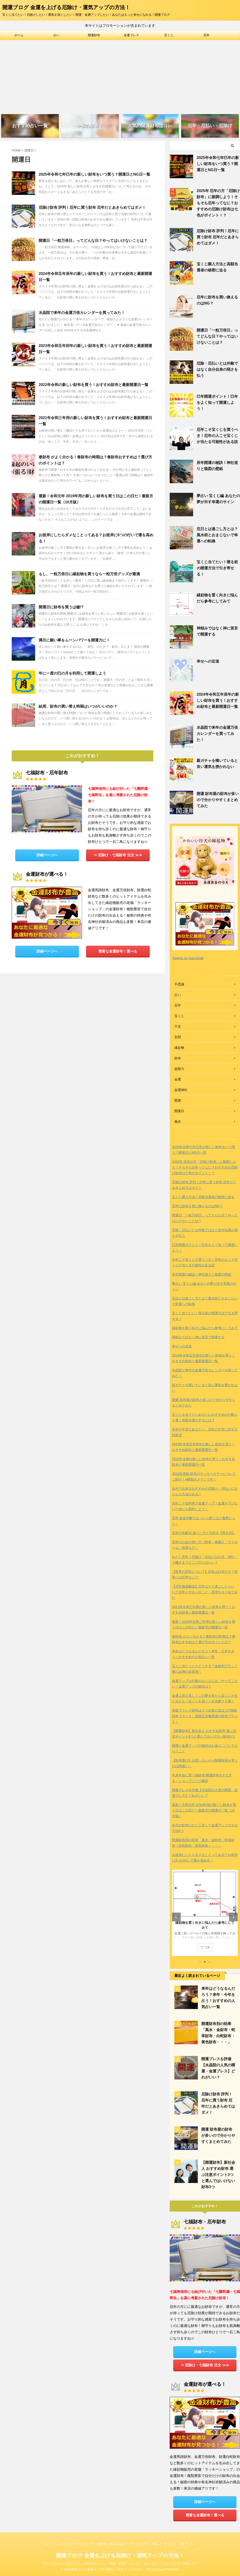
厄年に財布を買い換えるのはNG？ (197, 1206)
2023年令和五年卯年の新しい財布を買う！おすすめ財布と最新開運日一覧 (203, 1447)
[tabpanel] (205, 1913)
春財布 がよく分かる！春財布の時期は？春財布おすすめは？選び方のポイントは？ (203, 1639)
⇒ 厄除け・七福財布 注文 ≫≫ (118, 855)
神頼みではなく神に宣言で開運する (198, 1337)
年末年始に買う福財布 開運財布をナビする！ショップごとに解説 (202, 1778)
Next (233, 1917)
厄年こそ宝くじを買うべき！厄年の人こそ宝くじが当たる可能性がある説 (217, 436)
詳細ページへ (47, 855)
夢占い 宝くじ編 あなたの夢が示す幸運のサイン (204, 1286)
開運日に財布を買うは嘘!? (61, 607)
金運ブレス (131, 35)
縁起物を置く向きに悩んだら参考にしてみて (205, 1328)
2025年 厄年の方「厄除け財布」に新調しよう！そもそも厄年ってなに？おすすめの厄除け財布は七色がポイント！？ (218, 203)
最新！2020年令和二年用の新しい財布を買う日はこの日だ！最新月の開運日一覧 (203, 1624)
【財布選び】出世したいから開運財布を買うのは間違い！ (205, 1763)
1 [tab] (200, 1961)
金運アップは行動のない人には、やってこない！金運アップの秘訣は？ (205, 1683)
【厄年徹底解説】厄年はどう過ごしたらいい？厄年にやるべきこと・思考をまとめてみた (205, 1592)
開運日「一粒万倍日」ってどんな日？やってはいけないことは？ (93, 241)
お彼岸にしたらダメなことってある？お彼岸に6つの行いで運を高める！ (205, 1857)
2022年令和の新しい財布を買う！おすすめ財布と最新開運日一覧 (93, 385)
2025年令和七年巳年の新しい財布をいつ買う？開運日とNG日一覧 (94, 174)
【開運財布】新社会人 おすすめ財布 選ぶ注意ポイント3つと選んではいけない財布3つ (204, 1733)
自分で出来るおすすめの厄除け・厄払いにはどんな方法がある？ (205, 1491)
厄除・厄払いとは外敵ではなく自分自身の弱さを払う (217, 369)
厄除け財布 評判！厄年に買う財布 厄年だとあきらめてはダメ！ (92, 207)
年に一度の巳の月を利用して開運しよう (72, 673)
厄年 (206, 35)
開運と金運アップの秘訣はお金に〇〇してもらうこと (205, 1748)
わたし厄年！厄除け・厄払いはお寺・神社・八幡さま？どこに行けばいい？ (205, 1559)
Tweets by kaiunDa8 (188, 958)
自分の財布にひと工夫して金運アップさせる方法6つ (205, 1828)
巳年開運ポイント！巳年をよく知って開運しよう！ (217, 402)
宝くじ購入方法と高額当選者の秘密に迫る (203, 1197)
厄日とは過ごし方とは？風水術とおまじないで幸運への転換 (217, 535)
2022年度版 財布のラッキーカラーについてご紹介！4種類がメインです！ (204, 1476)
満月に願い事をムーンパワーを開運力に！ (74, 640)
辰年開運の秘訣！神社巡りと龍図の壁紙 (201, 1274)
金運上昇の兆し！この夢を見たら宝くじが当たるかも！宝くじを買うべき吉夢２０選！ (205, 1698)
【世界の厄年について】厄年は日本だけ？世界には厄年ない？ (205, 1574)
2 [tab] (204, 1961)
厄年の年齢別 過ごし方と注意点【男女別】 (203, 1533)
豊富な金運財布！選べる (117, 951)
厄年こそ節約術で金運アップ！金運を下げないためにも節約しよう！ (205, 1506)
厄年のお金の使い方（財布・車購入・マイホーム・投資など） (205, 1545)
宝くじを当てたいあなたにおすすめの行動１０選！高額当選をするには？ (205, 1417)
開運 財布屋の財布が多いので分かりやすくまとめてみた (218, 800)
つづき (205, 1947)
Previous (176, 1917)
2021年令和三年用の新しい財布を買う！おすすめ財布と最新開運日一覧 (203, 1609)
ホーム (18, 35)
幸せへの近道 (208, 661)
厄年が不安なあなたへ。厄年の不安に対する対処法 (205, 1432)
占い (56, 35)
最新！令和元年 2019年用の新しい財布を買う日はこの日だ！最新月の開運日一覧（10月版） (204, 1810)
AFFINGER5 (170, 2569)
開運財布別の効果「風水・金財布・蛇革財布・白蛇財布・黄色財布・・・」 (203, 1842)
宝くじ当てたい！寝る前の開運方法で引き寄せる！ (217, 568)
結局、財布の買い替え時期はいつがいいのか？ (78, 706)
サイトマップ (138, 2544)
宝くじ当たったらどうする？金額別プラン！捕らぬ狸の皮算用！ (205, 1669)
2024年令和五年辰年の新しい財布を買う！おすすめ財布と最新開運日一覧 (218, 700)
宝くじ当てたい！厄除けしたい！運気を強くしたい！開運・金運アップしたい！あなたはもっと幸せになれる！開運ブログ (120, 2563)
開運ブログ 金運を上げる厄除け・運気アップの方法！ (66, 7)
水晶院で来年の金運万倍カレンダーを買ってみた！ (82, 313)
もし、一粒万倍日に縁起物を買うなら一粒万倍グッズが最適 (89, 574)
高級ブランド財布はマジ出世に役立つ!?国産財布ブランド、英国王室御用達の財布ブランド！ (205, 1716)
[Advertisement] (120, 75)
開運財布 (94, 35)
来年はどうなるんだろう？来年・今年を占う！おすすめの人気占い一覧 (203, 1654)
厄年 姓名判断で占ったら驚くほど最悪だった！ (203, 1521)
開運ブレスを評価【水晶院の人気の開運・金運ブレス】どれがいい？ (205, 1792)
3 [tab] (209, 1961)
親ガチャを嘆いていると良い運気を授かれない (205, 1387)
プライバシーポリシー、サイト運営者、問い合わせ (91, 2544)
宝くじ (168, 35)
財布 (155, 2544)
